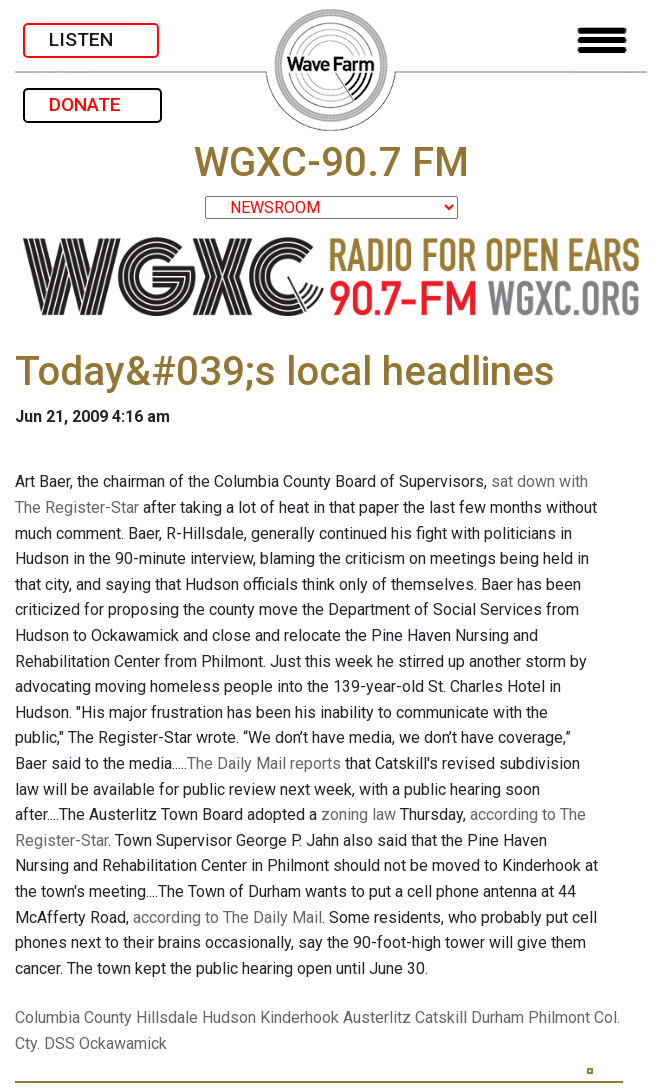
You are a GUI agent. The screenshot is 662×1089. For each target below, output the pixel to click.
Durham (497, 1017)
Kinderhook (299, 1017)
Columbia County (73, 1017)
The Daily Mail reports (264, 763)
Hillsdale (167, 1017)
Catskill (441, 1017)
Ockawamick (123, 1043)
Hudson (229, 1017)
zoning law (358, 814)
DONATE (92, 104)
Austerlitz (377, 1017)
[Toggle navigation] (602, 40)
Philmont (559, 1017)
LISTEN (91, 39)
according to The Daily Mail (227, 917)
